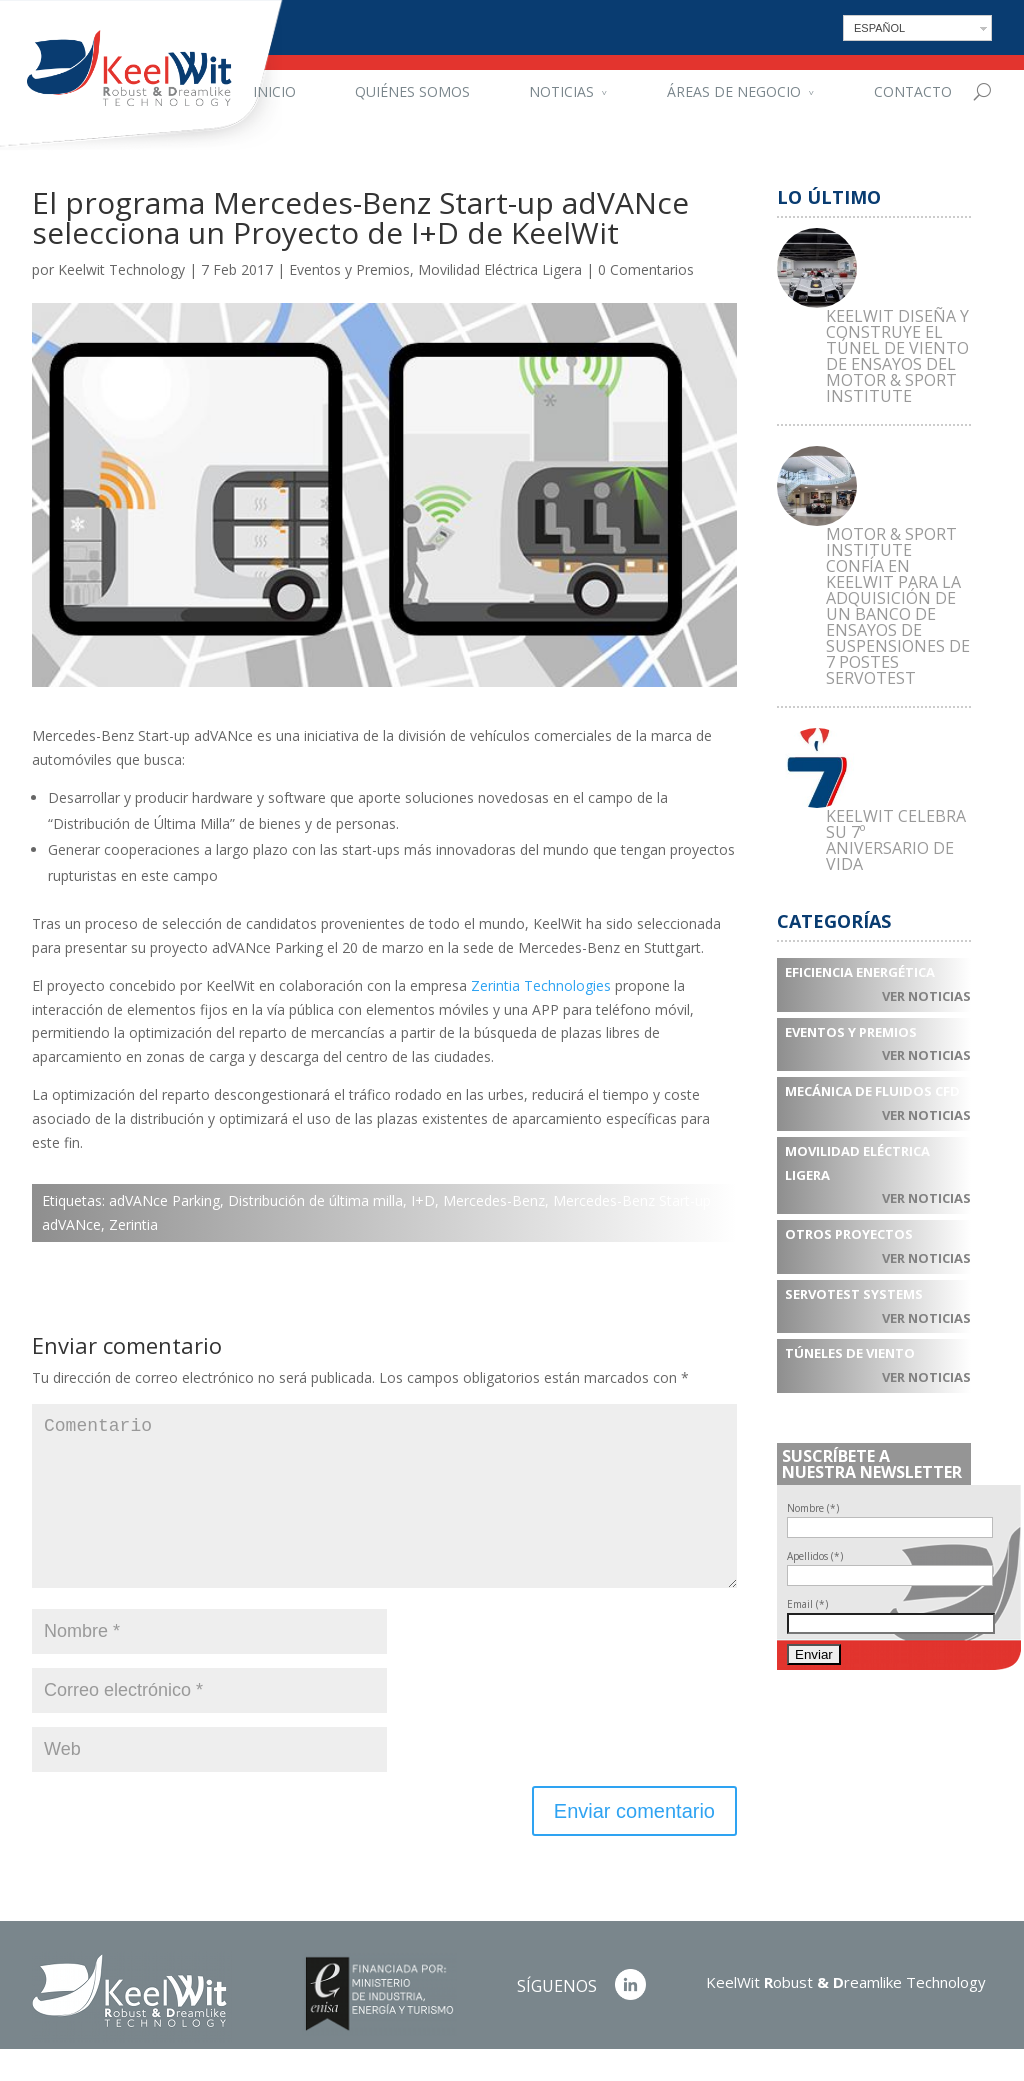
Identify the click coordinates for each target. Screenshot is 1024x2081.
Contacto (913, 91)
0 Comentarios (646, 269)
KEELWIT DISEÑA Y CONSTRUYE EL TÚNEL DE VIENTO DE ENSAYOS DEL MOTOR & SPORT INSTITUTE (897, 356)
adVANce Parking (164, 1200)
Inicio (274, 91)
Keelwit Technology (121, 269)
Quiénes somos (412, 91)
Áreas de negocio (734, 91)
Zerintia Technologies (541, 985)
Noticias (561, 91)
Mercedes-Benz (494, 1200)
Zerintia (133, 1224)
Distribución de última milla (315, 1200)
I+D (423, 1200)
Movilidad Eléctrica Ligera (500, 269)
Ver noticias (926, 996)
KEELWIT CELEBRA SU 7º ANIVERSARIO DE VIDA (896, 840)
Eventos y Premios (349, 269)
